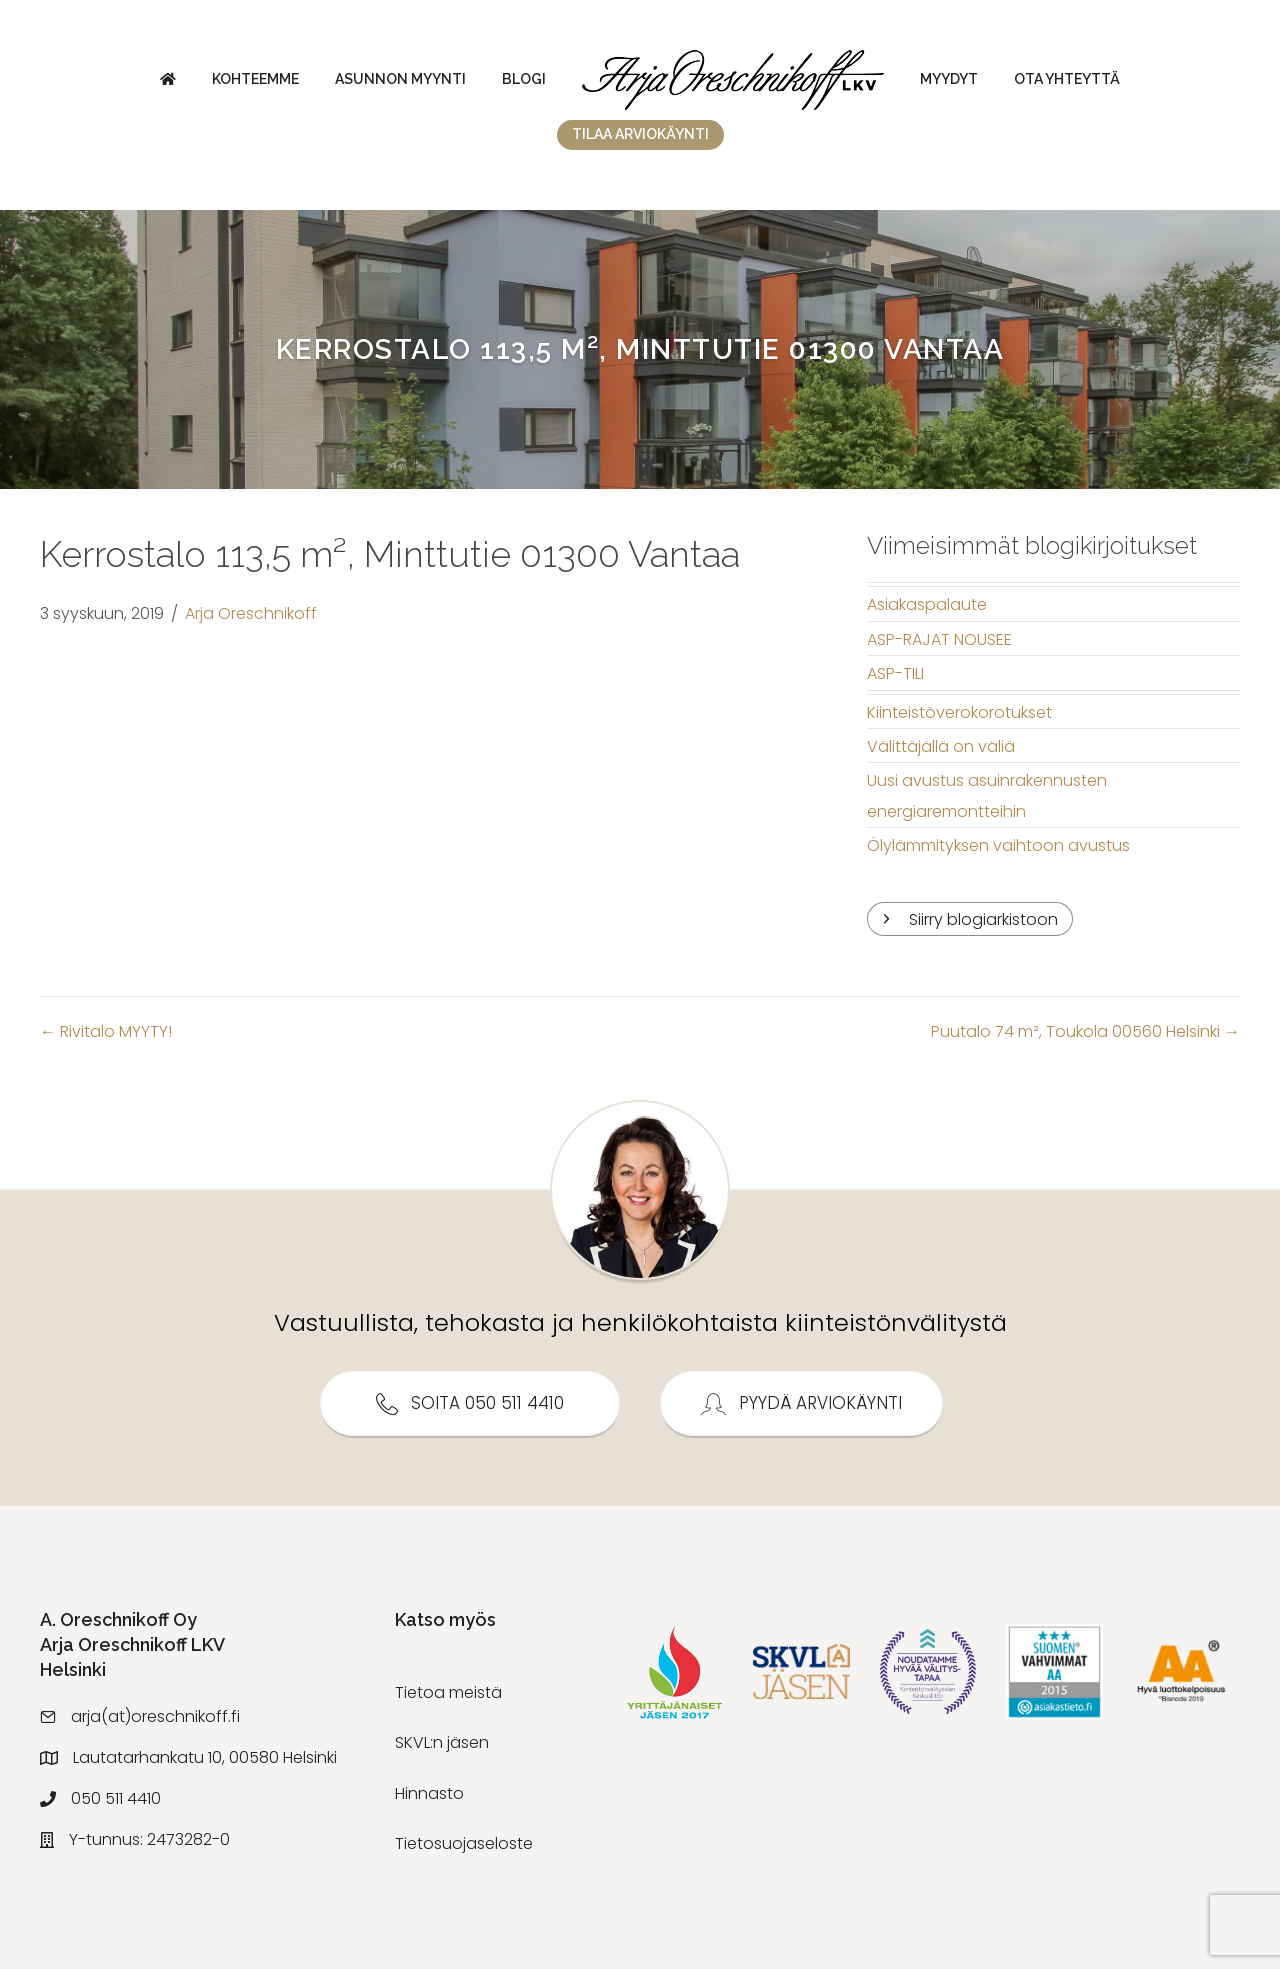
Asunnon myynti (400, 79)
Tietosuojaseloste (464, 1843)
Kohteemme (255, 79)
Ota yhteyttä (1067, 79)
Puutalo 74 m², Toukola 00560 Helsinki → (1085, 1032)
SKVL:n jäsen (442, 1743)
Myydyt (949, 79)
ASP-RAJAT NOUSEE (939, 639)
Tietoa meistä (448, 1692)
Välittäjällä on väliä (941, 746)
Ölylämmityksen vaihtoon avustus (998, 845)
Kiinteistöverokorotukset (959, 712)
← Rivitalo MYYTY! (106, 1032)
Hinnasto (429, 1793)
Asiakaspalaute (927, 604)
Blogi (524, 79)
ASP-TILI (895, 673)
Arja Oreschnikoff (251, 613)
